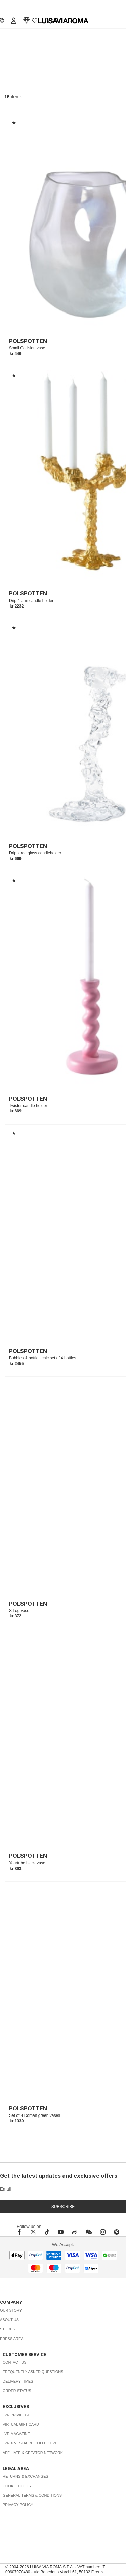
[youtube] (61, 2232)
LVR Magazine (16, 2434)
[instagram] (103, 2232)
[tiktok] (47, 2232)
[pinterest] (117, 2232)
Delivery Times (18, 2381)
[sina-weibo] (75, 2232)
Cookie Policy (17, 2486)
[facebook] (21, 2232)
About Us (9, 2320)
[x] (33, 2232)
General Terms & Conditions (32, 2495)
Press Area (12, 2338)
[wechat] (88, 2232)
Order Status (17, 2391)
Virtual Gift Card (21, 2424)
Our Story (11, 2310)
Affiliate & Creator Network (33, 2453)
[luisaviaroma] (63, 20)
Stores (7, 2329)
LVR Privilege (16, 2415)
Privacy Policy (18, 2505)
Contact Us (15, 2362)
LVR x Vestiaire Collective (30, 2443)
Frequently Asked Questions (33, 2372)
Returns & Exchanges (25, 2476)
